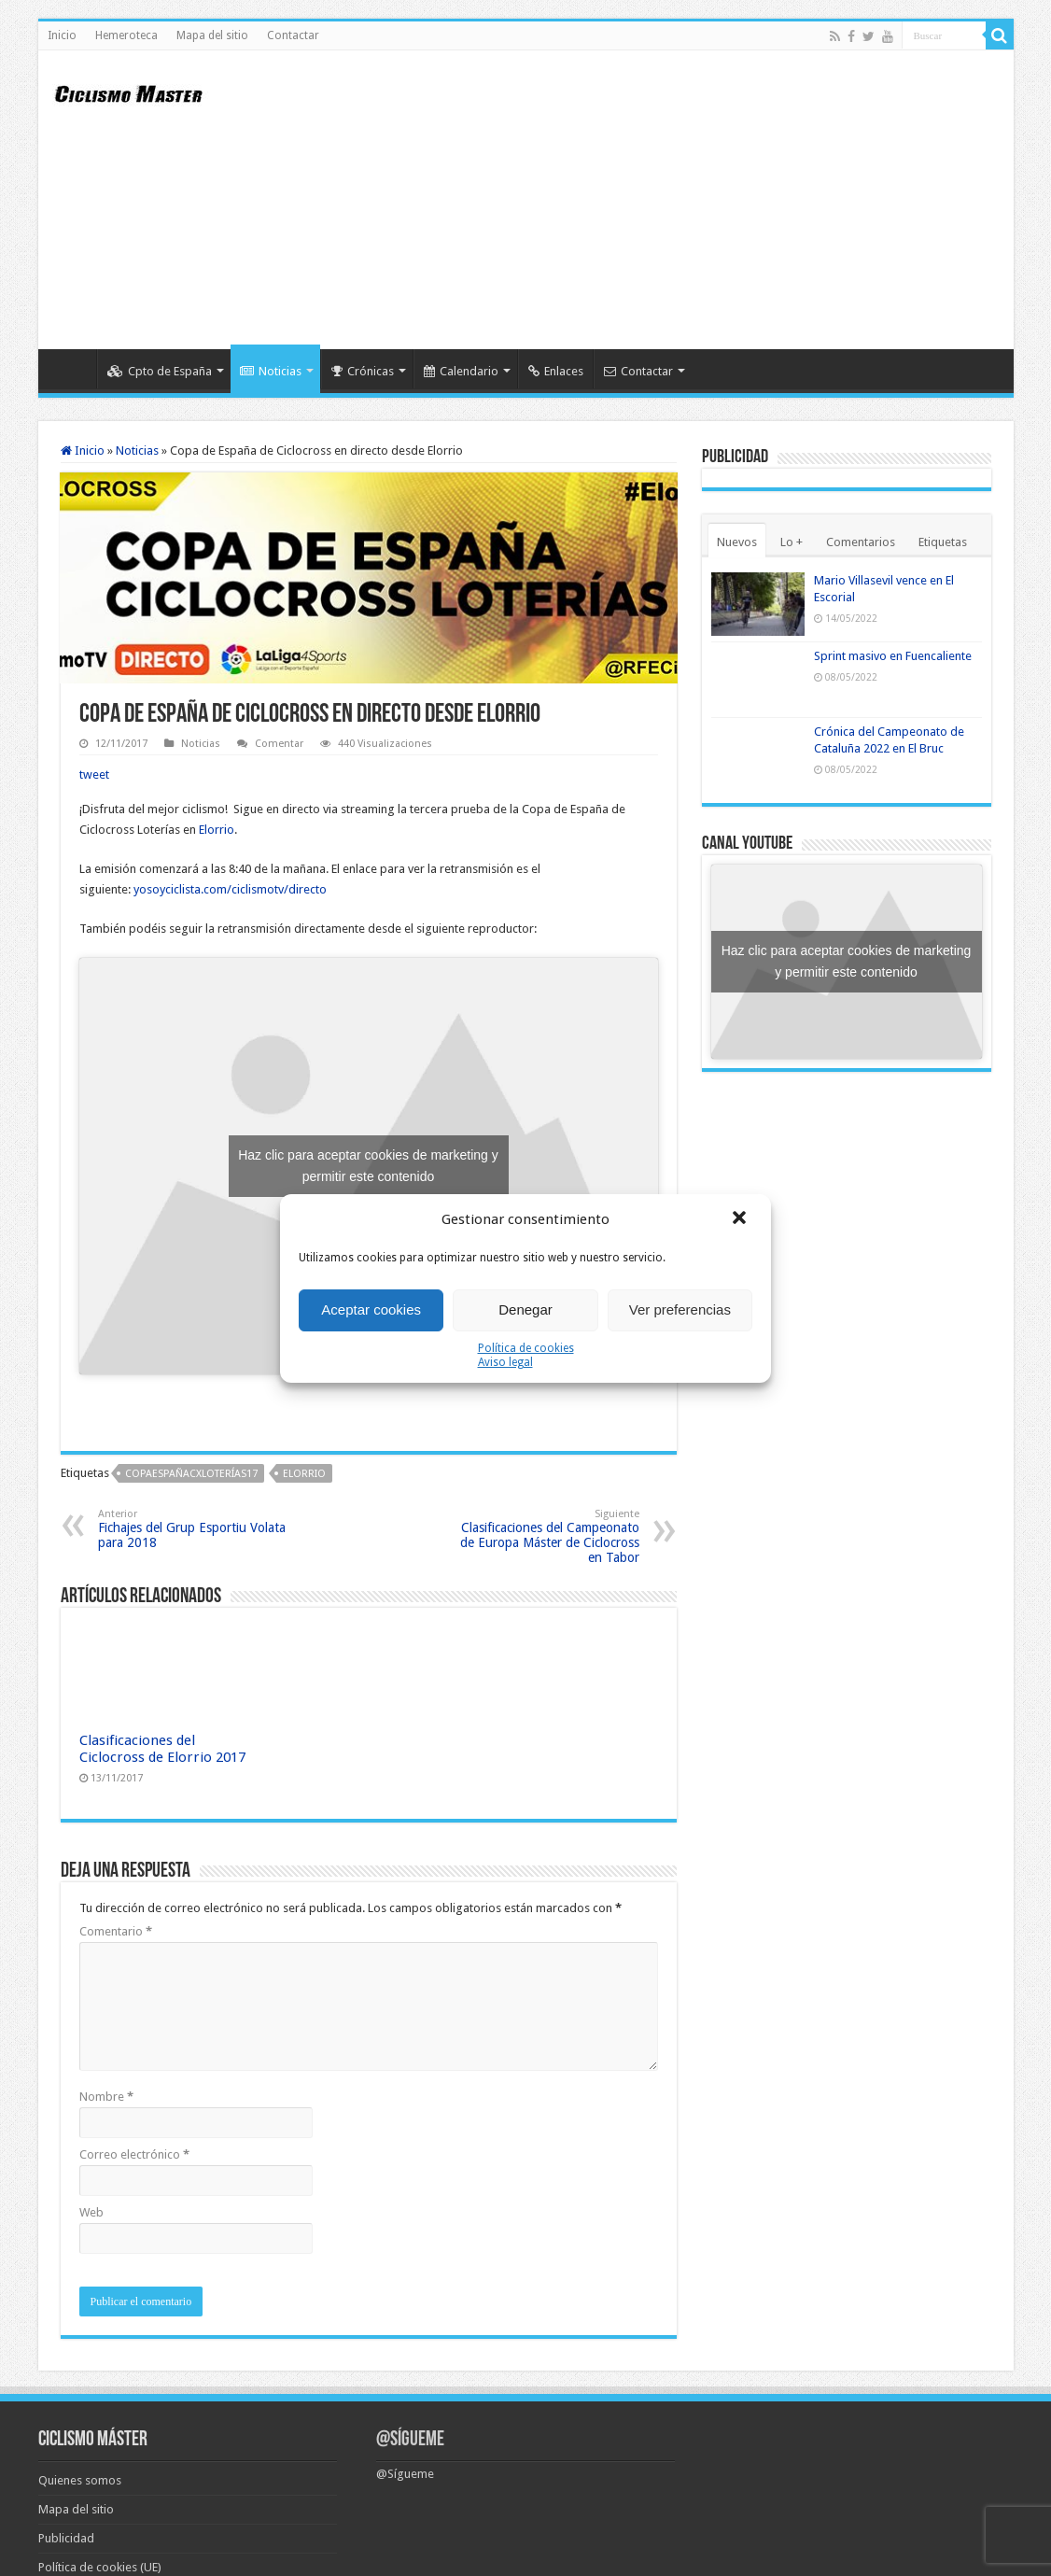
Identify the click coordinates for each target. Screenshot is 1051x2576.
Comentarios (860, 542)
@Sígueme (410, 2440)
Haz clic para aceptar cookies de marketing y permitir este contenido (368, 1165)
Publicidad (66, 2538)
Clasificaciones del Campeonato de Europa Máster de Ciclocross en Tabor (543, 1536)
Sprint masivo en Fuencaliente (893, 656)
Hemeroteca (126, 35)
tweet (94, 774)
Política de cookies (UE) (99, 2567)
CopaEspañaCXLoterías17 (191, 1474)
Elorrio (216, 830)
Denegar (525, 1309)
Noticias (270, 371)
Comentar (279, 744)
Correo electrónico (134, 2154)
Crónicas (362, 371)
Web (91, 2212)
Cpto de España (159, 371)
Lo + (791, 542)
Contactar (293, 35)
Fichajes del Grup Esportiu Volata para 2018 (193, 1529)
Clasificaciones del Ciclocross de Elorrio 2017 (162, 1749)
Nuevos (737, 542)
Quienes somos (79, 2480)
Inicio (62, 35)
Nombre (106, 2097)
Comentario (115, 1931)
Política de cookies (526, 1348)
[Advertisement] (660, 200)
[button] (741, 1219)
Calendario (461, 371)
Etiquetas (942, 542)
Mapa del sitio (212, 35)
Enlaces (555, 371)
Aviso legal (505, 1362)
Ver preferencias (680, 1309)
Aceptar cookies (371, 1309)
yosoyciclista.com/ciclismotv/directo (230, 889)
